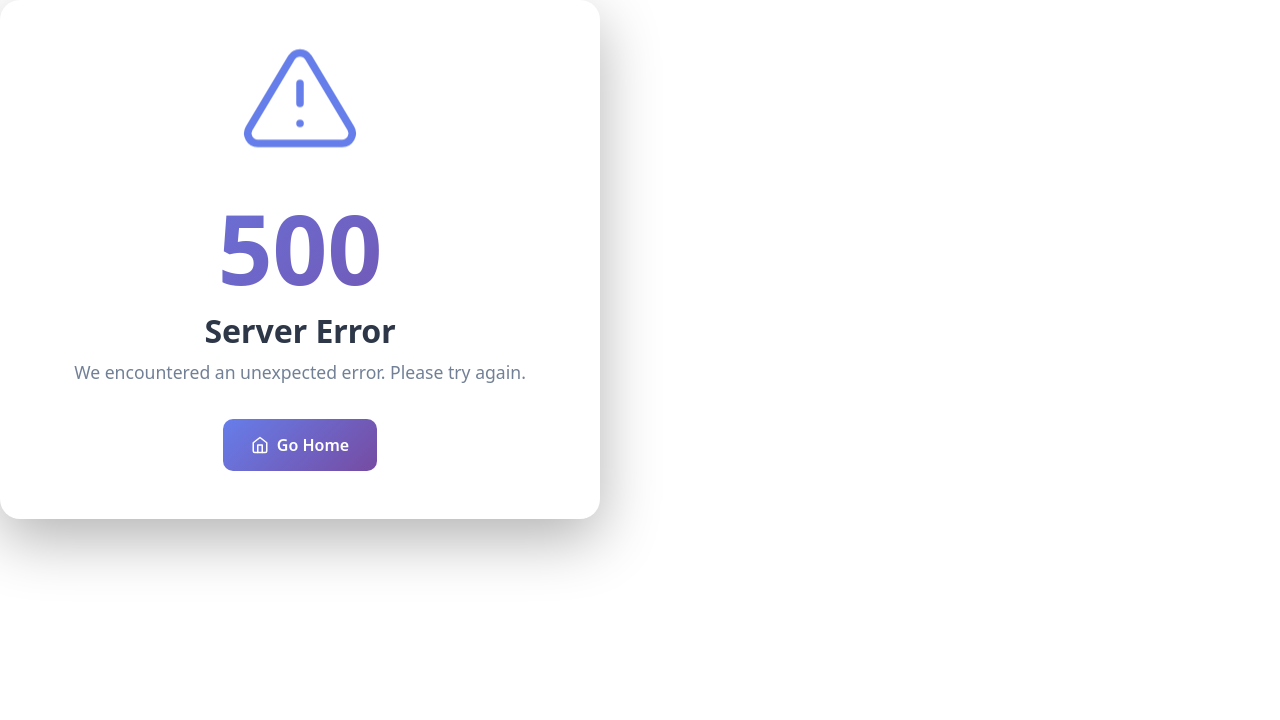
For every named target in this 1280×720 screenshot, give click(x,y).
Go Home (300, 445)
